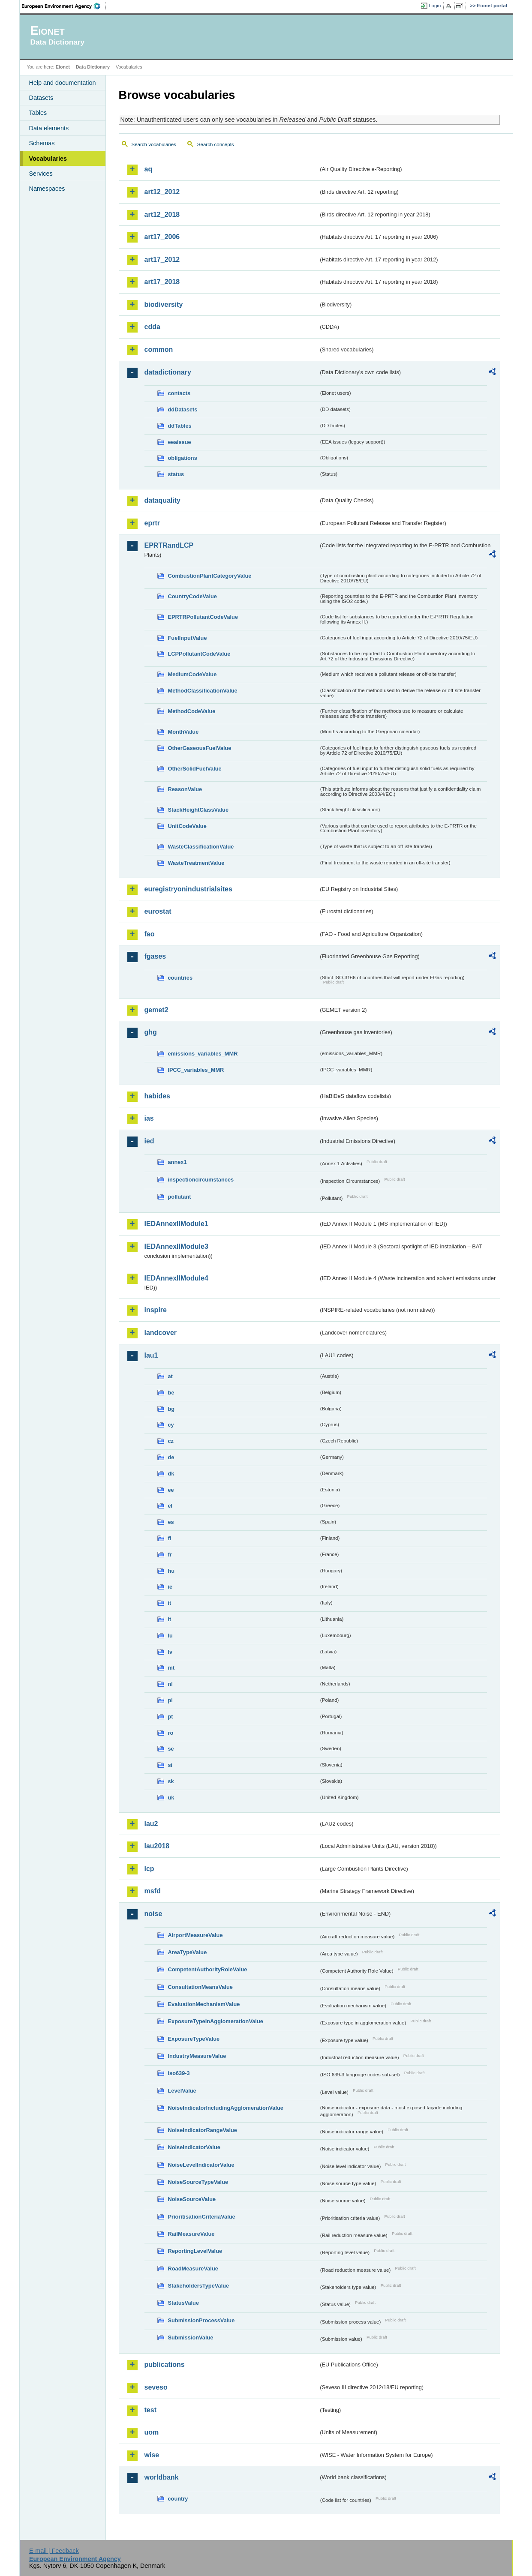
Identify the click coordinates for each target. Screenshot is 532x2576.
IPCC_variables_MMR (196, 1070)
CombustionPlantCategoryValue (210, 576)
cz (171, 1441)
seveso (156, 2387)
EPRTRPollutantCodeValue (203, 617)
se (171, 1748)
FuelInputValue (187, 638)
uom (151, 2432)
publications (164, 2364)
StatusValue (183, 2303)
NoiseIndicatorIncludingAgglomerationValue (225, 2108)
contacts (179, 393)
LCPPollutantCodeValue (199, 654)
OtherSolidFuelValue (195, 768)
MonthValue (183, 732)
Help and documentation (62, 82)
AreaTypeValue (187, 1952)
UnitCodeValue (187, 826)
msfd (152, 1891)
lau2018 (157, 1846)
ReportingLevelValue (195, 2251)
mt (171, 1667)
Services (41, 173)
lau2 (151, 1823)
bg (171, 1409)
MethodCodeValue (192, 711)
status (176, 474)
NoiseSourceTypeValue (198, 2182)
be (171, 1392)
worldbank (161, 2477)
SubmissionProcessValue (201, 2320)
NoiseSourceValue (192, 2199)
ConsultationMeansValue (200, 1987)
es (171, 1522)
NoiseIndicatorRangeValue (202, 2130)
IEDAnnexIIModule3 (176, 1246)
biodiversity (163, 304)
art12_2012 (162, 191)
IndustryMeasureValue (197, 2056)
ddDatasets (183, 409)
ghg (150, 1032)
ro (171, 1733)
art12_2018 (162, 214)
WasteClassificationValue (201, 846)
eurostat (157, 911)
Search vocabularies (154, 144)
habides (157, 1096)
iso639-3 (179, 2073)
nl (170, 1684)
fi (169, 1538)
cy (171, 1424)
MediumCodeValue (192, 674)
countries (180, 978)
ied (149, 1141)
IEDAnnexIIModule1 (176, 1223)
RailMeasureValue (191, 2234)
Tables (38, 112)
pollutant (179, 1197)
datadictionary (167, 372)
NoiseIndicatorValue (194, 2147)
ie (170, 1586)
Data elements (49, 128)
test (150, 2410)
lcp (149, 1868)
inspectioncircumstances (201, 1179)
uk (171, 1797)
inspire (155, 1309)
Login (435, 5)
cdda (152, 326)
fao (149, 934)
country (178, 2498)
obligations (182, 458)
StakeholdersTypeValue (198, 2285)
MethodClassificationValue (202, 690)
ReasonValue (185, 789)
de (171, 1457)
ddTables (180, 426)
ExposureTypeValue (194, 2039)
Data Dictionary (93, 66)
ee (171, 1490)
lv (170, 1652)
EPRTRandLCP (169, 545)
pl (170, 1700)
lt (169, 1619)
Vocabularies (48, 158)
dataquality (162, 500)
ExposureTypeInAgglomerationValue (215, 2021)
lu (170, 1635)
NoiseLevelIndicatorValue (201, 2165)
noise (153, 1913)
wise (151, 2455)
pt (170, 1716)
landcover (160, 1332)
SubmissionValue (190, 2337)
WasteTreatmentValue (196, 863)
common (158, 349)
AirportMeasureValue (195, 1935)
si (170, 1765)
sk (171, 1781)
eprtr (152, 523)
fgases (155, 956)
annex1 (177, 1162)
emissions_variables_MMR (203, 1053)
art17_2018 (162, 281)
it (169, 1603)
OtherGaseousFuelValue (199, 748)
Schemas (42, 143)
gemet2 (156, 1010)
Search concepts (215, 144)
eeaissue (179, 442)
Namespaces (47, 188)
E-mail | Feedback (54, 2550)
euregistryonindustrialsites (188, 889)
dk (171, 1473)
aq (148, 169)
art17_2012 (162, 259)
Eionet (63, 66)
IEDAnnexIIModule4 (176, 1278)
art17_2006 (162, 236)
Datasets (41, 97)
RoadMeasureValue (193, 2268)
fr (170, 1554)
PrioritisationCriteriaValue (201, 2216)
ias (149, 1118)
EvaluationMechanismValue (204, 2004)
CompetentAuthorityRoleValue (207, 1969)
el (170, 1505)
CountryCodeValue (192, 596)
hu (171, 1571)
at (170, 1376)
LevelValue (182, 2090)
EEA (64, 6)
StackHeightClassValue (198, 810)
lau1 (151, 1355)
